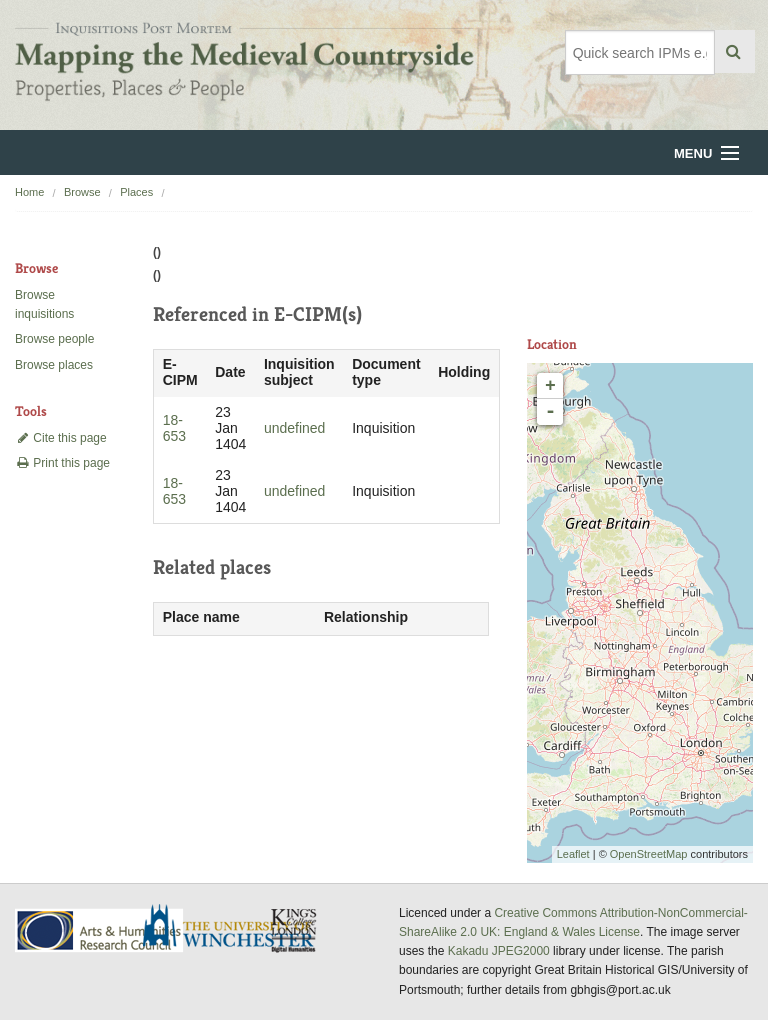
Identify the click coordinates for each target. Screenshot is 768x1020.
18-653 (174, 428)
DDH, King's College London (295, 930)
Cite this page (61, 438)
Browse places (54, 365)
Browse (82, 192)
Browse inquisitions (44, 304)
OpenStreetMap (649, 854)
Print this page (62, 463)
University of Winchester (236, 928)
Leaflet (573, 854)
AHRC (100, 930)
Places (136, 192)
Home (29, 192)
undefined (295, 428)
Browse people (54, 339)
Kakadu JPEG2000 (499, 951)
